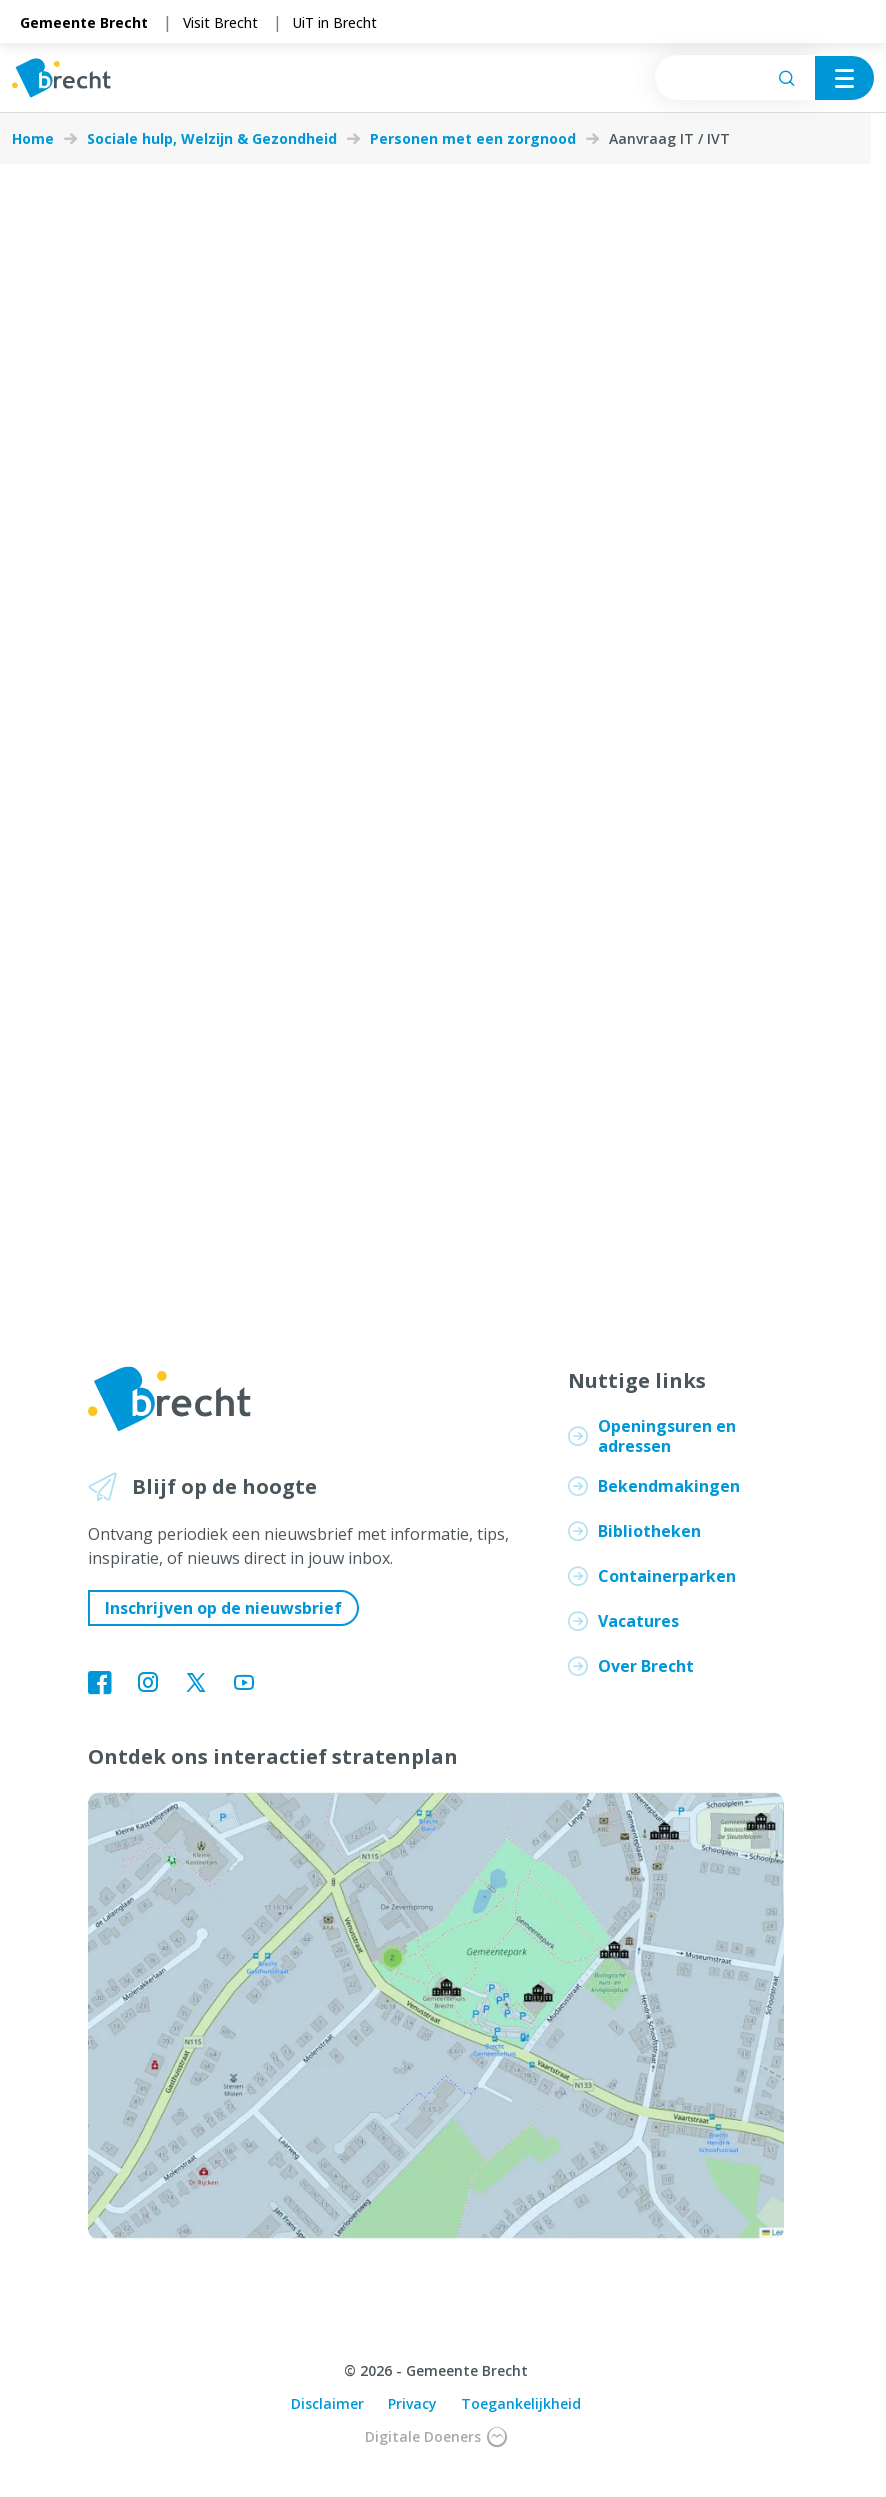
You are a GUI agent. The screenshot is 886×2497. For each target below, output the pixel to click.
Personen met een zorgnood (473, 139)
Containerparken (667, 1576)
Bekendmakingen (669, 1486)
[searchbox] (735, 77)
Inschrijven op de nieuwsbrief (223, 1608)
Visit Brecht (220, 22)
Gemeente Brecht (84, 22)
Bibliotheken (649, 1531)
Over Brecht (646, 1666)
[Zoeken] (787, 78)
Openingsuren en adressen (667, 1436)
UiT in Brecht (335, 22)
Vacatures (638, 1621)
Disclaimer (327, 2403)
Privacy (412, 2403)
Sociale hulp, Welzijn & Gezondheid (212, 139)
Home (33, 139)
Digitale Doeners (436, 2437)
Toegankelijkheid (521, 2403)
